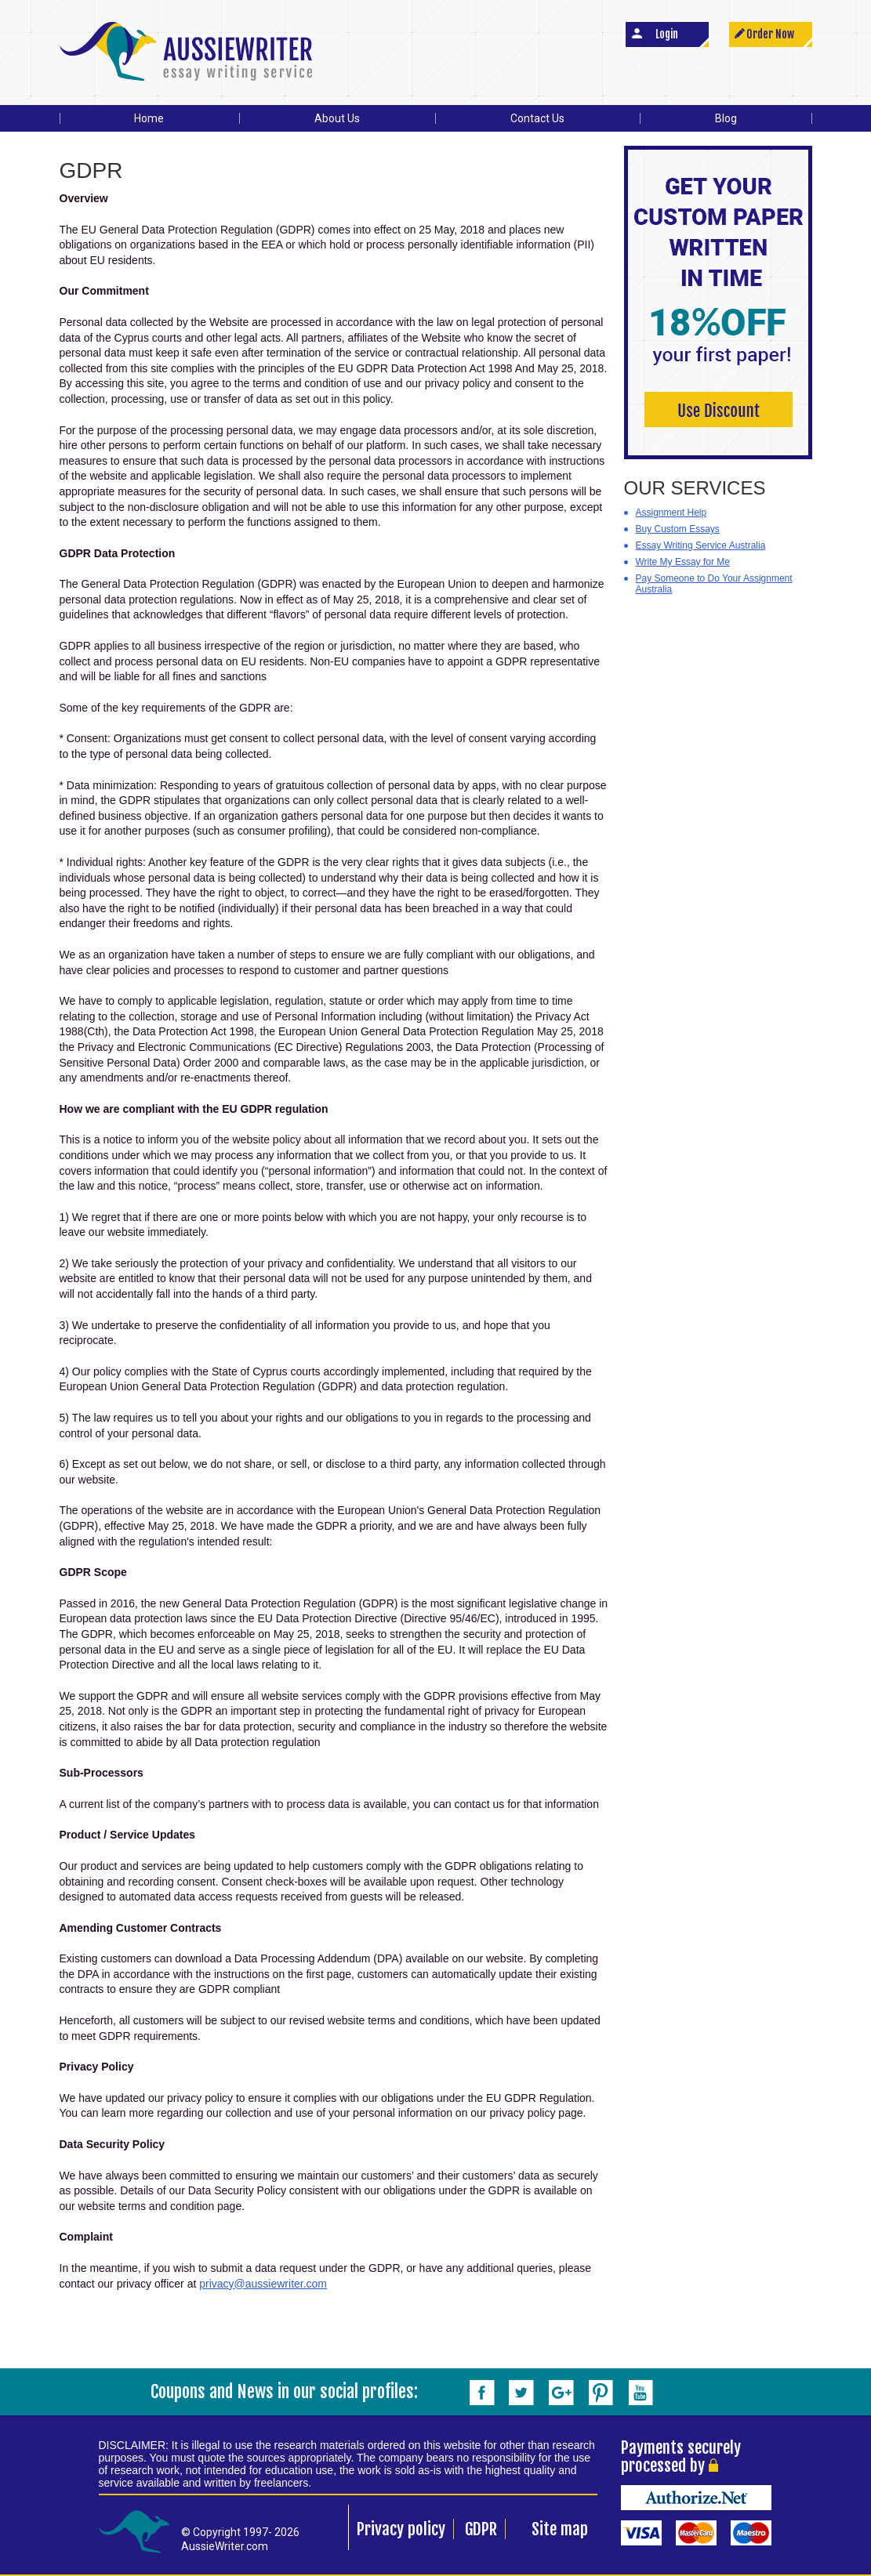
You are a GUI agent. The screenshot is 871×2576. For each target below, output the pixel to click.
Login (666, 34)
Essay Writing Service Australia (701, 545)
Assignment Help (671, 512)
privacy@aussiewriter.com (263, 2283)
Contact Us (537, 118)
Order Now (770, 34)
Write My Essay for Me (683, 561)
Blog (726, 118)
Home (149, 118)
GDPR (481, 2529)
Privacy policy (401, 2529)
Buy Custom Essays (678, 529)
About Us (337, 118)
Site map (560, 2529)
